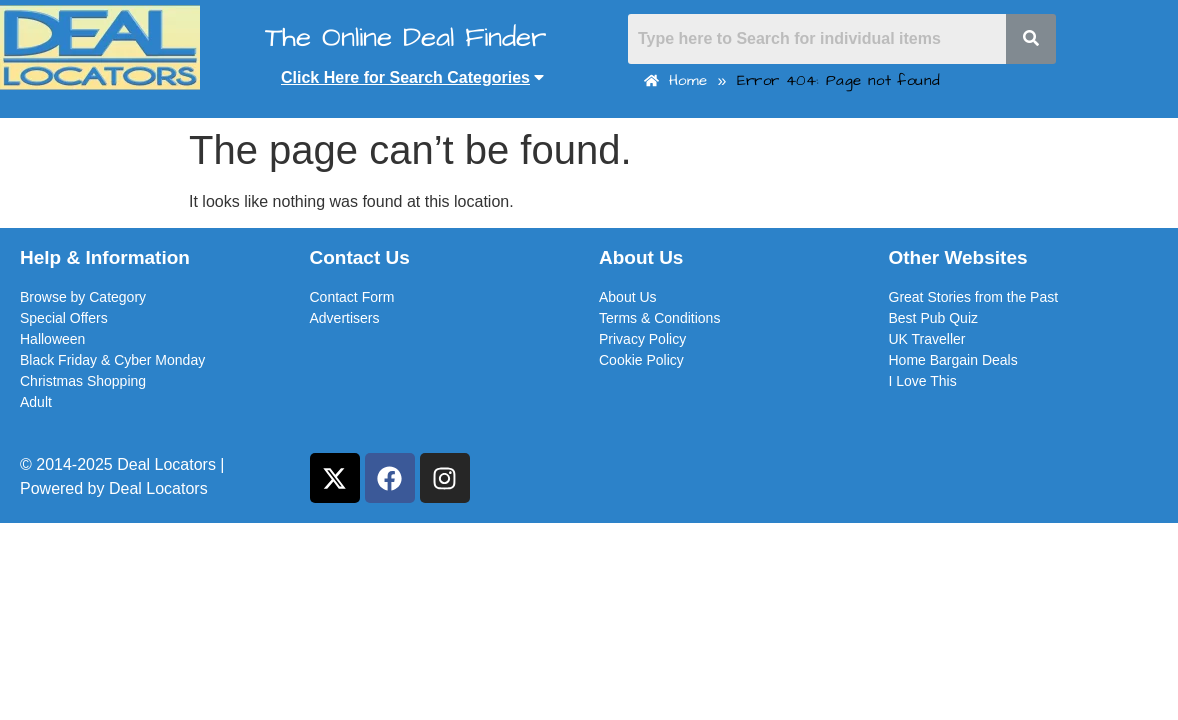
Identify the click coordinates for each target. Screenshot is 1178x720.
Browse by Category (83, 297)
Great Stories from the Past (974, 297)
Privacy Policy (642, 339)
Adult (36, 402)
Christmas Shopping (83, 381)
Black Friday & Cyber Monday (112, 360)
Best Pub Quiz (934, 318)
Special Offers (64, 318)
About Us (628, 297)
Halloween (52, 339)
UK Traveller (927, 339)
